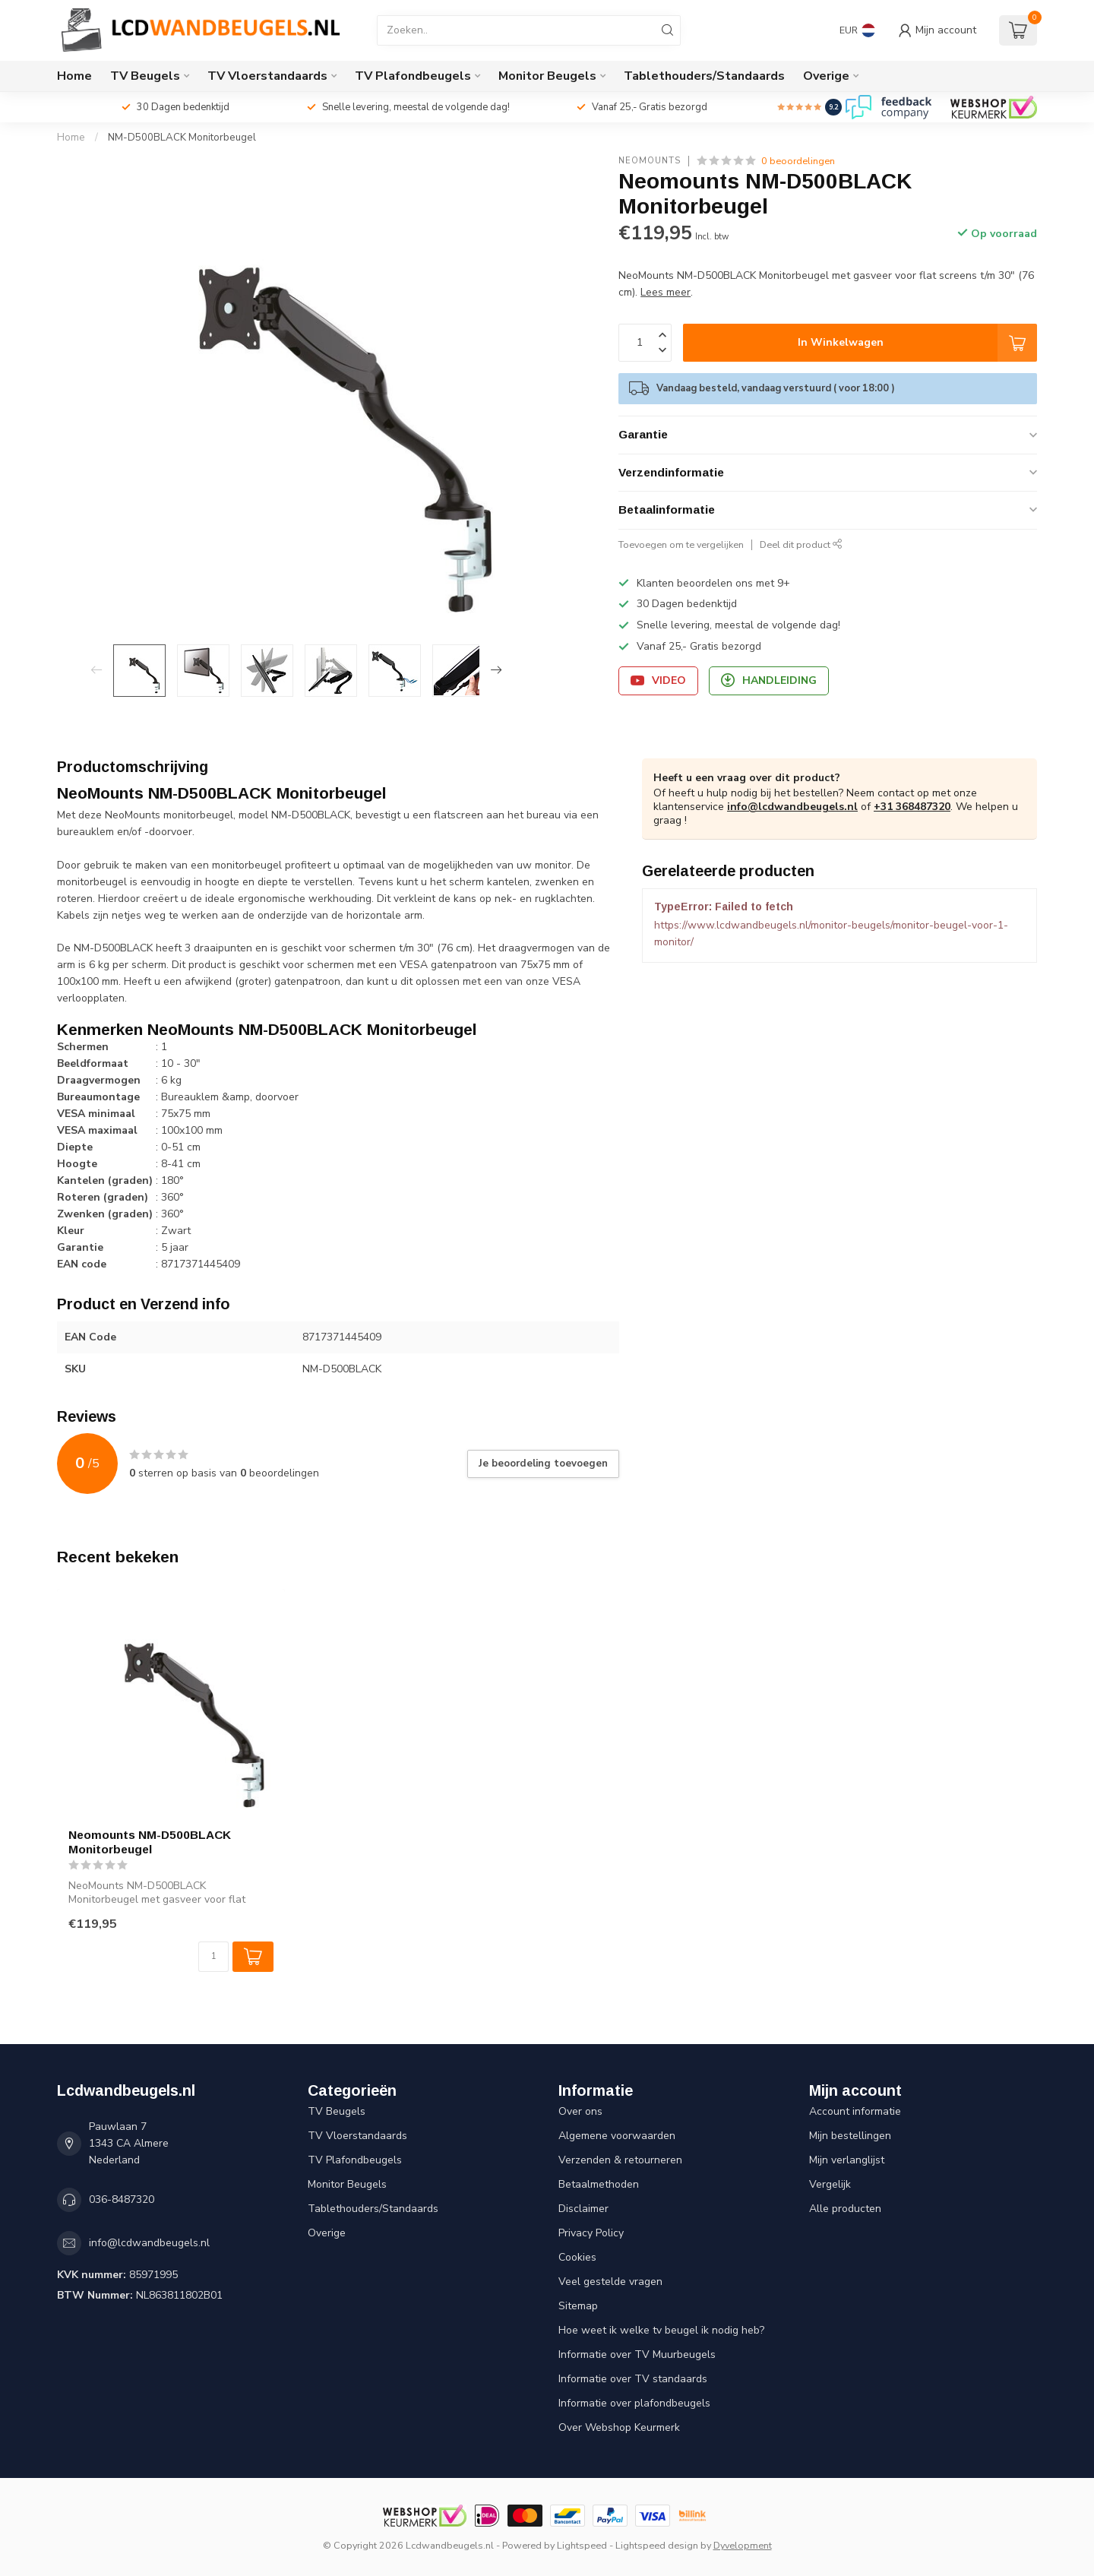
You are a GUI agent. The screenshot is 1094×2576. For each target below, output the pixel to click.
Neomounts (649, 161)
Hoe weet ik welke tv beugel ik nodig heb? (661, 2330)
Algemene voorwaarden (616, 2135)
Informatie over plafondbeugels (634, 2403)
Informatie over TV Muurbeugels (637, 2354)
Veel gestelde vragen (610, 2281)
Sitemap (578, 2306)
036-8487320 (121, 2199)
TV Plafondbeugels (413, 76)
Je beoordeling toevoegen (543, 1463)
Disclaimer (583, 2208)
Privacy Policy (591, 2233)
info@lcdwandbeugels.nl (792, 806)
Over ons (580, 2111)
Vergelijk (830, 2184)
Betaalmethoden (598, 2184)
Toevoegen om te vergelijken (681, 544)
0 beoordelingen (798, 160)
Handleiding (769, 680)
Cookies (577, 2257)
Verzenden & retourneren (620, 2160)
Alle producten (845, 2208)
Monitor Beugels (547, 76)
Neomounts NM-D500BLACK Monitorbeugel (149, 1841)
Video (658, 680)
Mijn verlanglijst (846, 2160)
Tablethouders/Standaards (704, 76)
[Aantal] (213, 1956)
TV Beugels (145, 76)
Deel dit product (801, 544)
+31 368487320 (912, 806)
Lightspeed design (656, 2545)
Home (74, 76)
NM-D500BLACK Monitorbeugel (182, 137)
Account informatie (855, 2111)
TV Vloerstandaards (267, 76)
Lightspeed (582, 2545)
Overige (826, 76)
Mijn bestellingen (850, 2135)
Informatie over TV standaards (632, 2379)
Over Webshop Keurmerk (619, 2427)
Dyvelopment (742, 2545)
